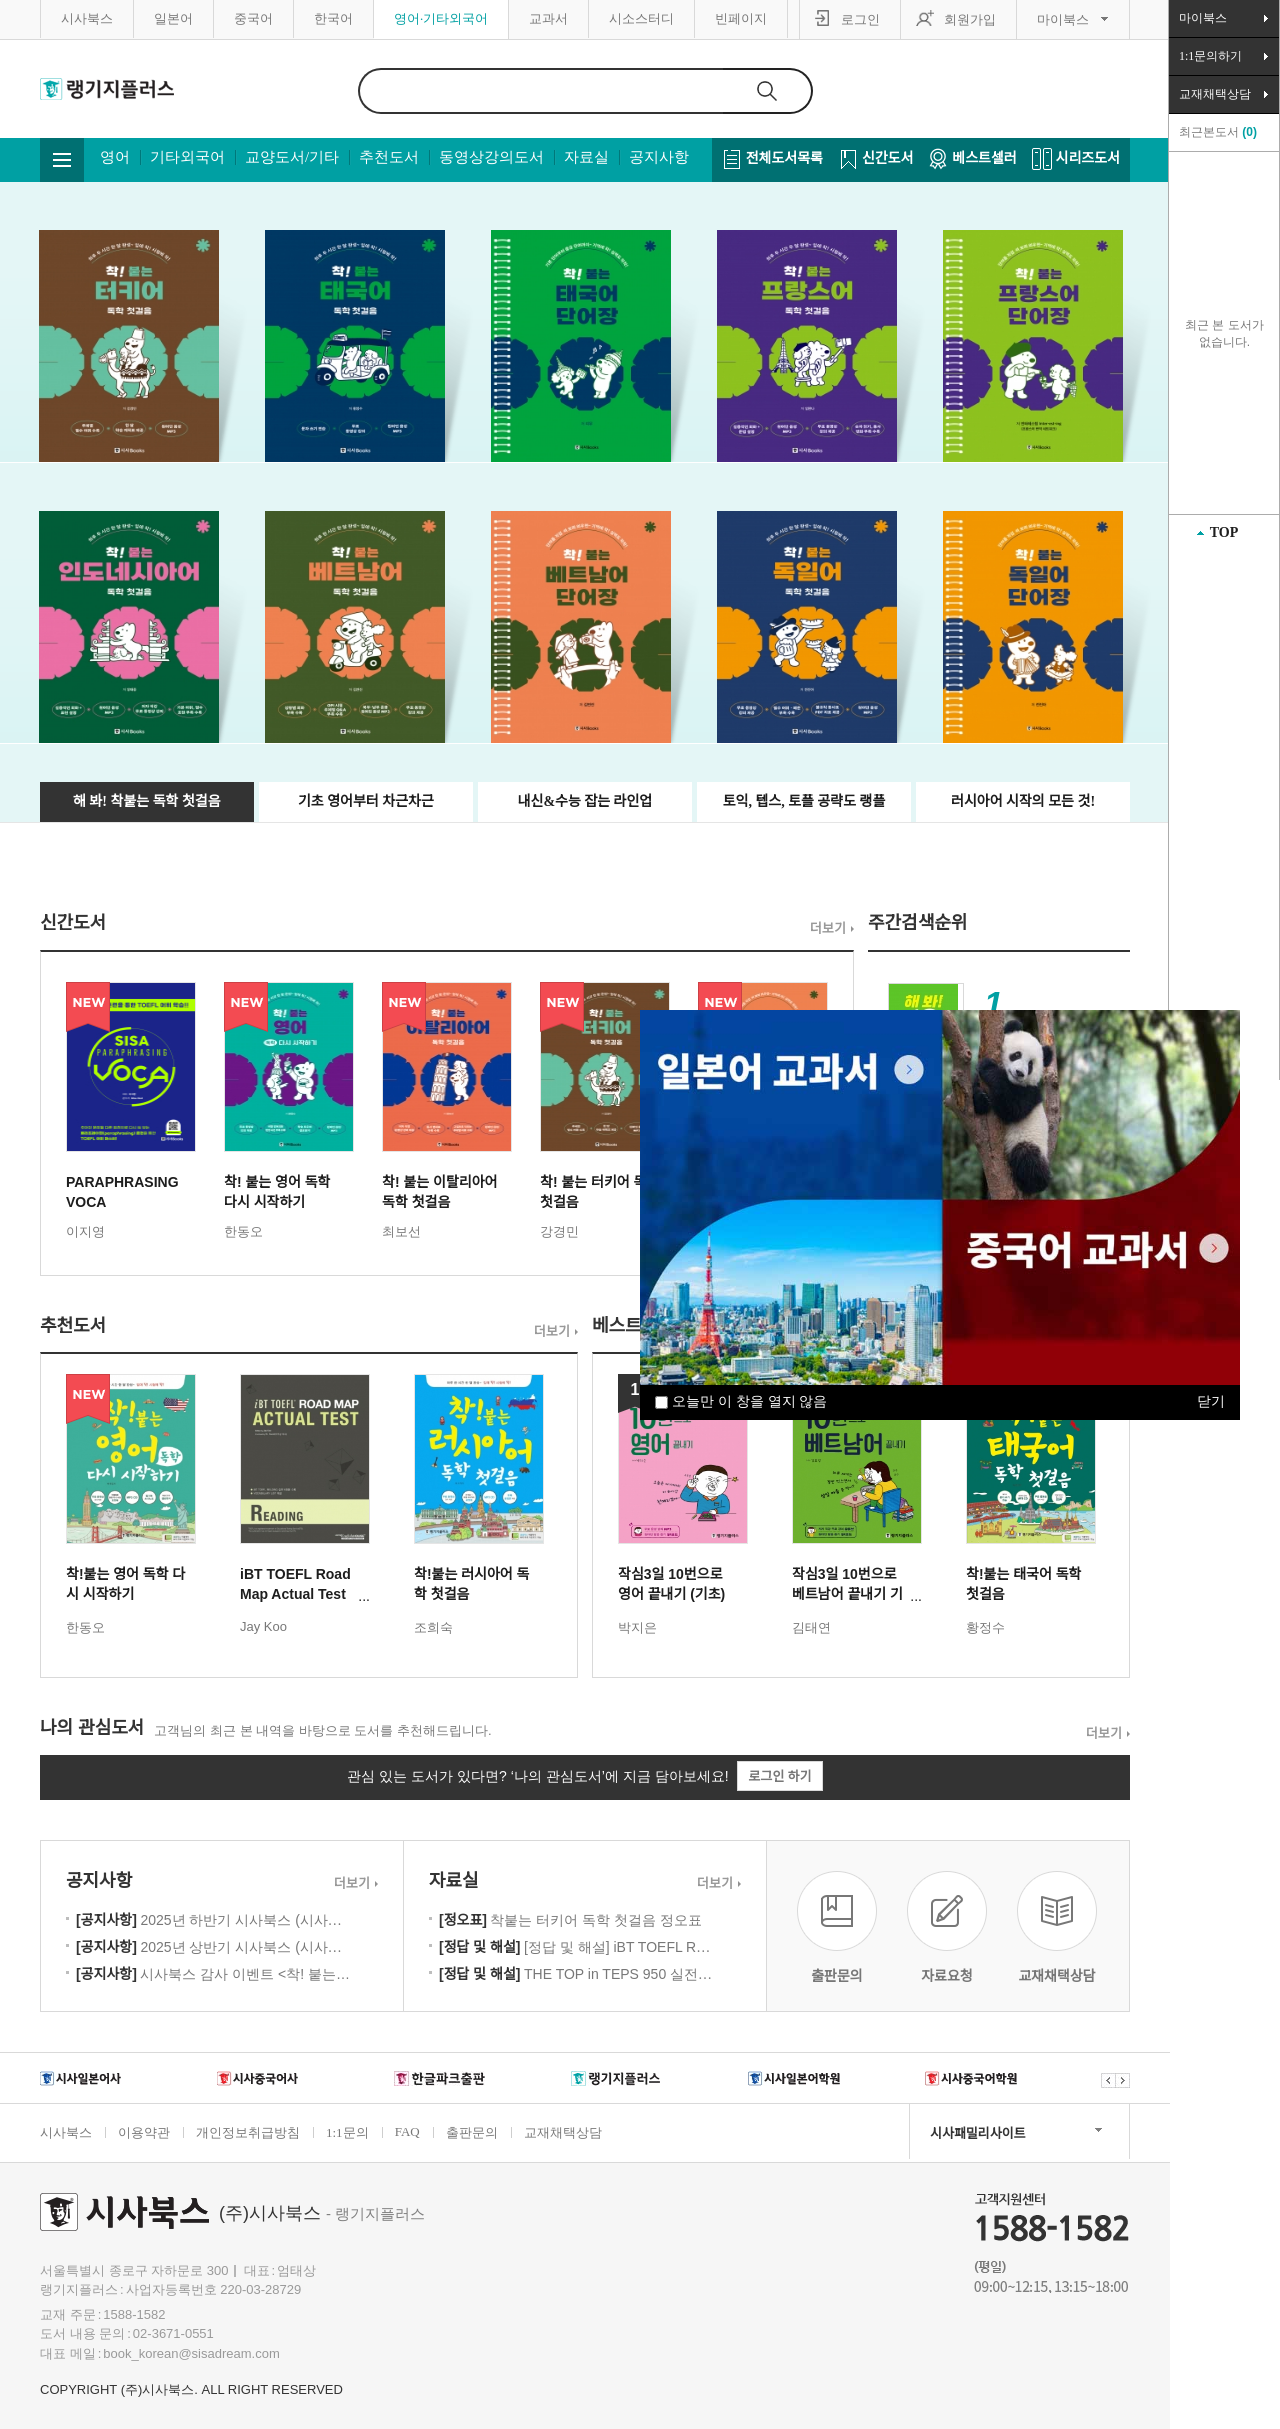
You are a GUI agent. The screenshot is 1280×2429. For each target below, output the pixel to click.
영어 (115, 157)
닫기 (1211, 1401)
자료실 (586, 157)
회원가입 (970, 19)
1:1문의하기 (1210, 56)
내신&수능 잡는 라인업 (585, 801)
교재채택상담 (563, 2132)
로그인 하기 (779, 1776)
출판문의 (472, 2132)
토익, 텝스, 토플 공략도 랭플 (804, 801)
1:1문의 (347, 2132)
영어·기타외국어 (441, 18)
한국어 (333, 18)
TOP (1224, 532)
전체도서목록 (784, 158)
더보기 (828, 928)
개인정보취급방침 (248, 2132)
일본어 (173, 18)
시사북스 (87, 18)
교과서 (548, 18)
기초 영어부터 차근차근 (366, 801)
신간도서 (888, 158)
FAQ (407, 2131)
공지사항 (659, 157)
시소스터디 (641, 18)
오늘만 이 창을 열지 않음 (741, 1401)
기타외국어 (187, 157)
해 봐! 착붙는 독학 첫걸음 (146, 801)
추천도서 (389, 157)
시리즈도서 (1088, 158)
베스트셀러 (984, 158)
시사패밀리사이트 (978, 2133)
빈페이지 (741, 18)
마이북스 (1063, 19)
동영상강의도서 (491, 157)
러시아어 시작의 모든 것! (1023, 801)
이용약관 (144, 2132)
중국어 (253, 18)
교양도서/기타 (292, 157)
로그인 (860, 19)
